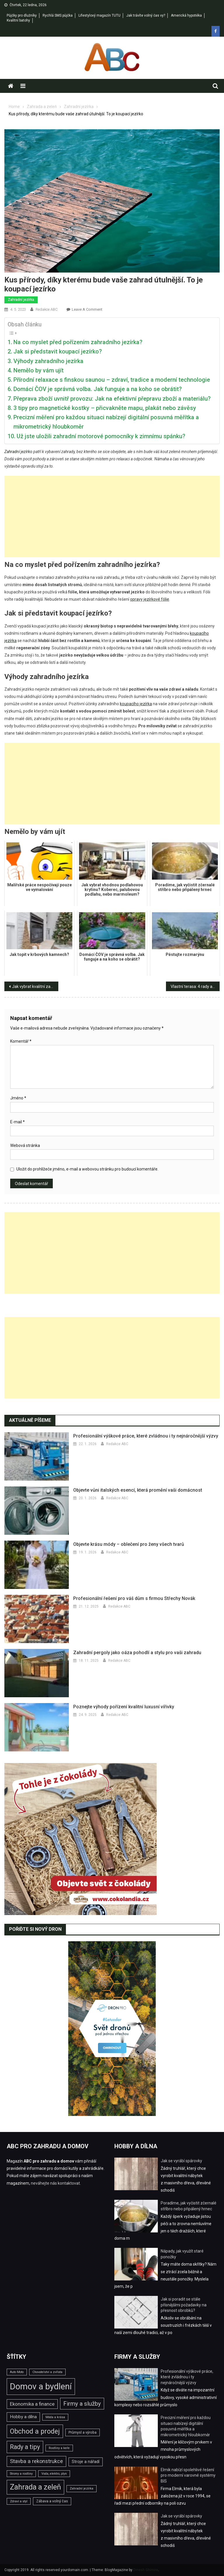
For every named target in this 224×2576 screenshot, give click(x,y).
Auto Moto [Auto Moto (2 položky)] (17, 2372)
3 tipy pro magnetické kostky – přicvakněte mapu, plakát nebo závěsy (104, 407)
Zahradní (12, 451)
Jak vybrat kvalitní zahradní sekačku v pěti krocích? (35, 986)
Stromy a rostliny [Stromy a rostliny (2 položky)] (21, 2474)
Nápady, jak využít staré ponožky (182, 2254)
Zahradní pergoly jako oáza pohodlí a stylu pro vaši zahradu (137, 1652)
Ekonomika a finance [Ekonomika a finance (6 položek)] (32, 2404)
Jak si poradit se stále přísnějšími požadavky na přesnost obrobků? (183, 2305)
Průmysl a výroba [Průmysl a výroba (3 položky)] (83, 2432)
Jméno (18, 1098)
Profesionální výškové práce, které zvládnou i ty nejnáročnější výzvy (145, 1436)
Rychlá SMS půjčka (58, 15)
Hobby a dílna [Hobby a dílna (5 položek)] (23, 2416)
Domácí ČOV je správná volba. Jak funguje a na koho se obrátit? (97, 389)
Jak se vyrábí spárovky (181, 2160)
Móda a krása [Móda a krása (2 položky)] (55, 2417)
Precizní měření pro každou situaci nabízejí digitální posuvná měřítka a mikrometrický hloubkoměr (106, 422)
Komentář (21, 1041)
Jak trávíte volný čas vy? (145, 15)
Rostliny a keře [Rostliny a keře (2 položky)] (59, 2448)
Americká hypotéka (186, 15)
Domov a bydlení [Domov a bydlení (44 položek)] (41, 2386)
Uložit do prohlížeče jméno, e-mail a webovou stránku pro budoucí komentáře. (87, 1169)
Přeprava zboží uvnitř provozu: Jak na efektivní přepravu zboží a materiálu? (112, 398)
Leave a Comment (87, 309)
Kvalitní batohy (18, 20)
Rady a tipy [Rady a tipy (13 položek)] (25, 2447)
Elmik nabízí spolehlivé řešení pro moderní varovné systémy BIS (188, 2475)
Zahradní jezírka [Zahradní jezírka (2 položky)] (81, 2488)
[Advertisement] (112, 516)
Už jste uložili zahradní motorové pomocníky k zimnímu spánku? (101, 436)
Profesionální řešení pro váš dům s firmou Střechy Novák (134, 1598)
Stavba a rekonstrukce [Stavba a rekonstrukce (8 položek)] (36, 2461)
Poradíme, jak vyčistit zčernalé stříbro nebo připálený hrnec (188, 2206)
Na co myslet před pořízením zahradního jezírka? (77, 342)
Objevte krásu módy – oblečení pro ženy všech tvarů (128, 1544)
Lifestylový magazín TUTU (99, 15)
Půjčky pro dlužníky (22, 15)
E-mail (17, 1122)
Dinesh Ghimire (145, 2570)
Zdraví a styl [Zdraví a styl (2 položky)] (18, 2501)
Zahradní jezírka (21, 300)
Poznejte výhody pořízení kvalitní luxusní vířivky (123, 1706)
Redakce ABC (47, 309)
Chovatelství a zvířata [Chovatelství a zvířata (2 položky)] (47, 2372)
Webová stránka (25, 1145)
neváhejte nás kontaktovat (55, 2183)
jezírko (26, 451)
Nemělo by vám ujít (38, 370)
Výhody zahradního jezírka (48, 361)
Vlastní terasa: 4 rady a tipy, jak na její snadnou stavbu (195, 986)
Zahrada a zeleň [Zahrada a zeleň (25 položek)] (35, 2487)
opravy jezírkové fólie (149, 599)
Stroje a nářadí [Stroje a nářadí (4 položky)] (85, 2461)
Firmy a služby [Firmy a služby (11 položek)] (82, 2403)
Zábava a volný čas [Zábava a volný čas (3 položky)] (52, 2501)
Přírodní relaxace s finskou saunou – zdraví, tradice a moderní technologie (111, 379)
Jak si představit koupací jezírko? (57, 351)
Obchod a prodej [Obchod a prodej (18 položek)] (35, 2431)
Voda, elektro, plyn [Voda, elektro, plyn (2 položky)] (54, 2474)
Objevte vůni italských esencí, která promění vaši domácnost (137, 1490)
